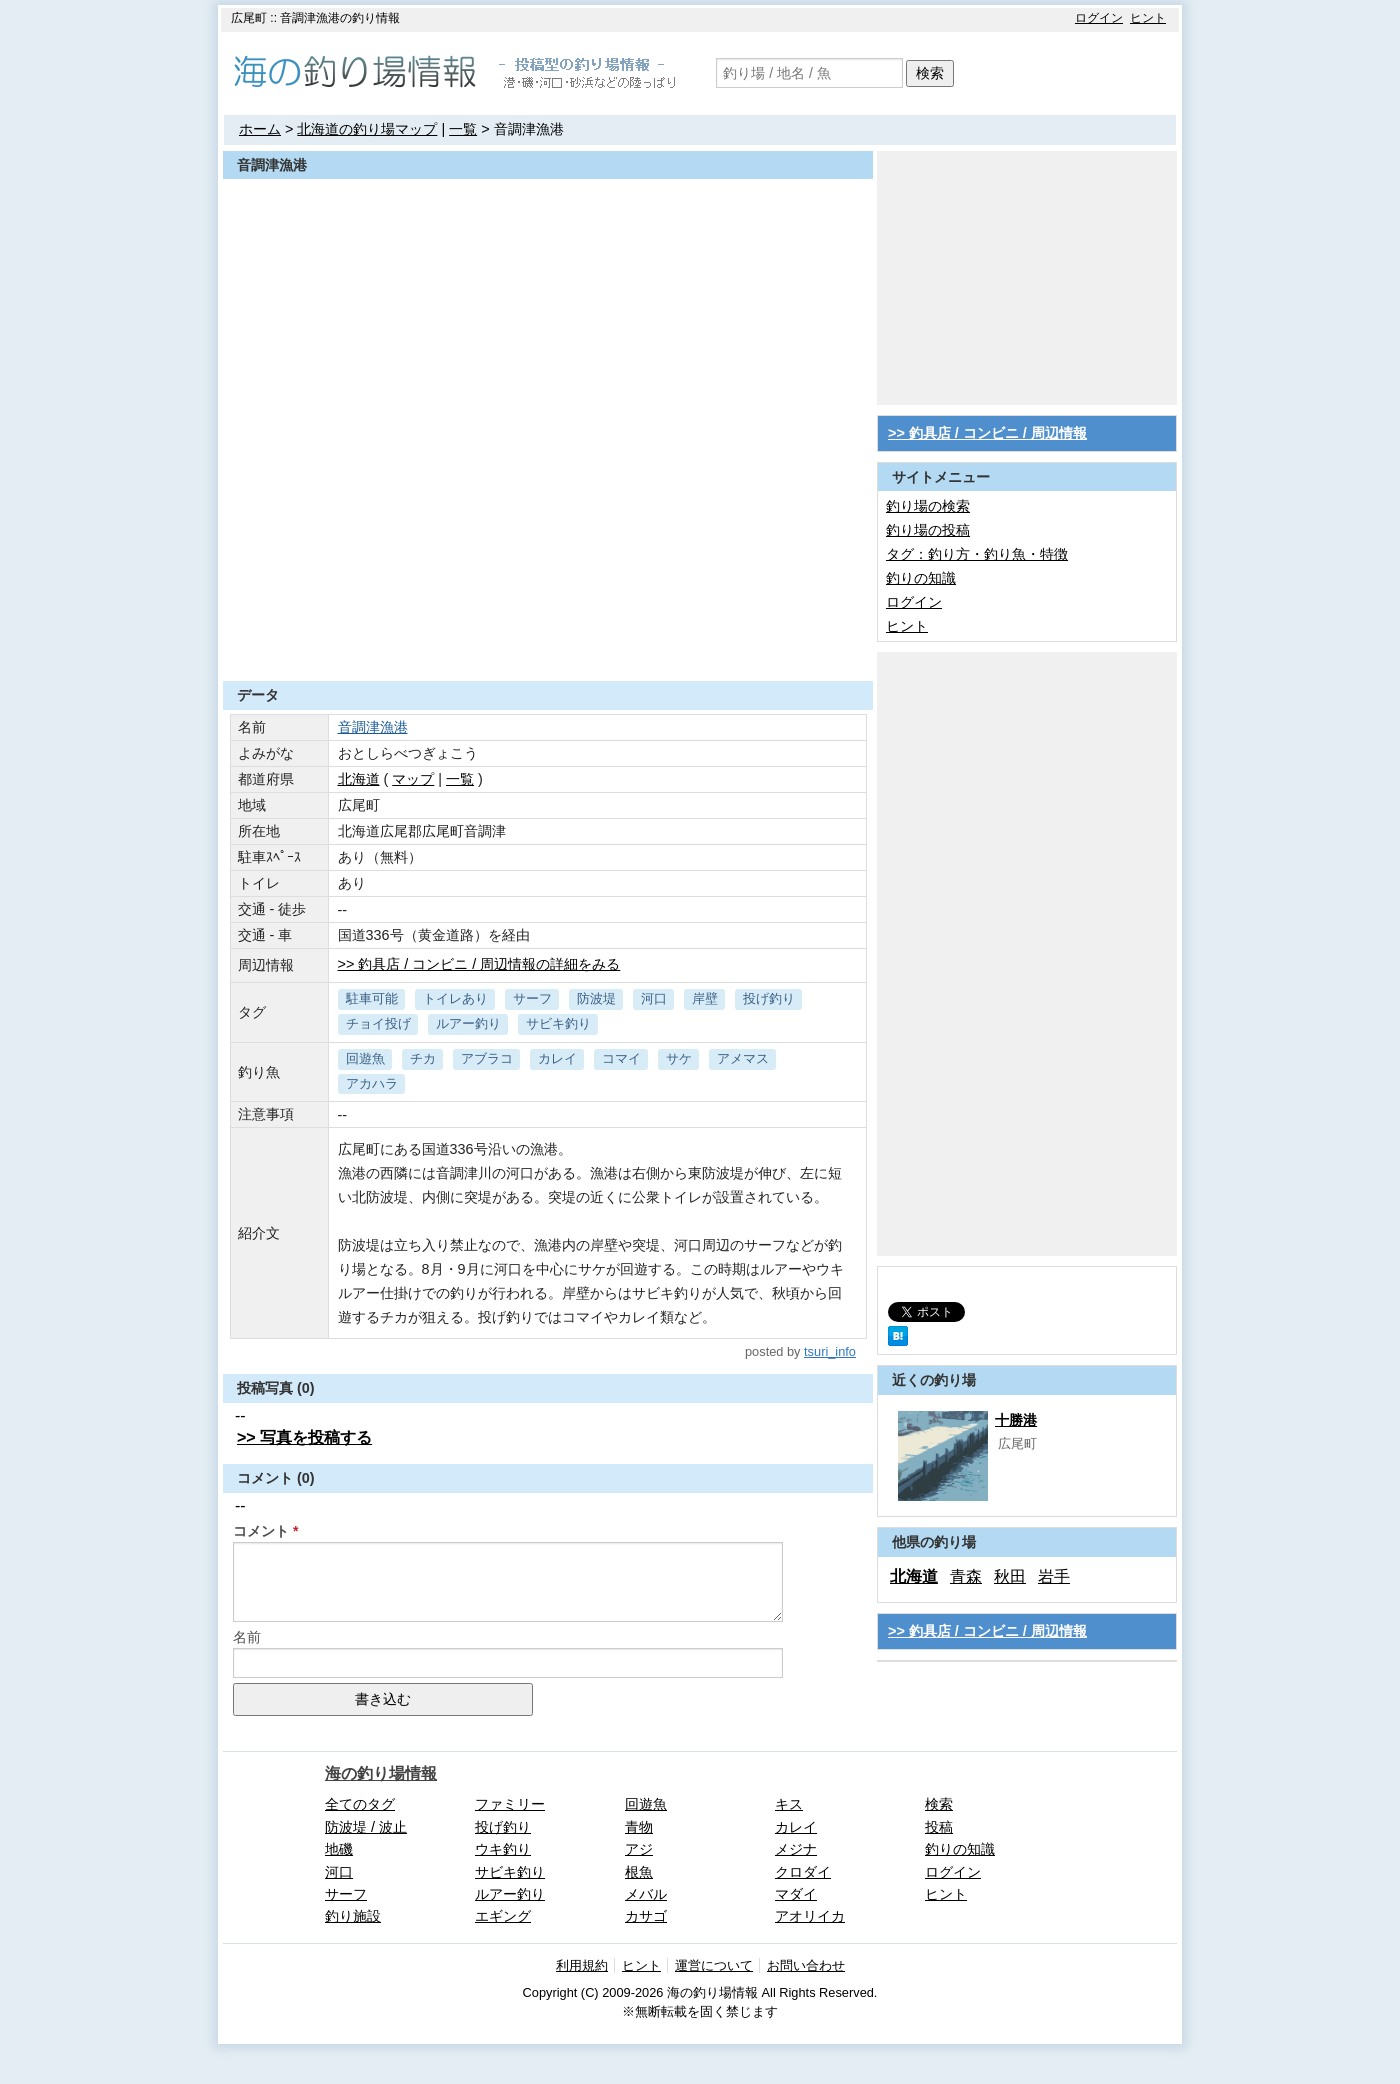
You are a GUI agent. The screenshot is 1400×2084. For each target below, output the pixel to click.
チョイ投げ (378, 1023)
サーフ (532, 998)
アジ (639, 1849)
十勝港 (1016, 1420)
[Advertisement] (548, 632)
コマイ (621, 1058)
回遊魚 (365, 1058)
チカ (423, 1058)
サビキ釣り (558, 1023)
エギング (503, 1916)
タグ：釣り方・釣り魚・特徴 (977, 554)
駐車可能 (372, 998)
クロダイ (803, 1872)
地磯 (339, 1849)
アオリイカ (810, 1916)
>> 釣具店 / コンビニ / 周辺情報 (987, 433)
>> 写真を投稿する (304, 1437)
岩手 (1054, 1576)
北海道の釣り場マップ (367, 129)
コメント (261, 1531)
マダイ (796, 1894)
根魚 (639, 1872)
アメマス (743, 1058)
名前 (247, 1637)
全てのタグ (360, 1804)
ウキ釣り (503, 1849)
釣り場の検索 (928, 506)
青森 (966, 1576)
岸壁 (705, 998)
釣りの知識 (921, 578)
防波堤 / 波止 (366, 1827)
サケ (679, 1058)
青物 (639, 1827)
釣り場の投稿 (928, 530)
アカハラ (372, 1083)
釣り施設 (353, 1916)
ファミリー (510, 1804)
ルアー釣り (468, 1023)
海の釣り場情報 (381, 1773)
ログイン (1099, 18)
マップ (413, 779)
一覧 (463, 129)
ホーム (260, 129)
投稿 (939, 1827)
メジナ (796, 1849)
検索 (930, 73)
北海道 (359, 779)
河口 (654, 998)
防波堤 (596, 998)
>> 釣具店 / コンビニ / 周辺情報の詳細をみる (479, 964)
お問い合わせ (806, 1965)
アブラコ (487, 1058)
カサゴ (646, 1916)
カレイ (557, 1058)
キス (789, 1804)
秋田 (1010, 1576)
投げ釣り (769, 998)
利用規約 (582, 1965)
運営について (714, 1965)
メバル (646, 1894)
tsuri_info (830, 1351)
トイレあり (455, 998)
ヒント (1148, 18)
